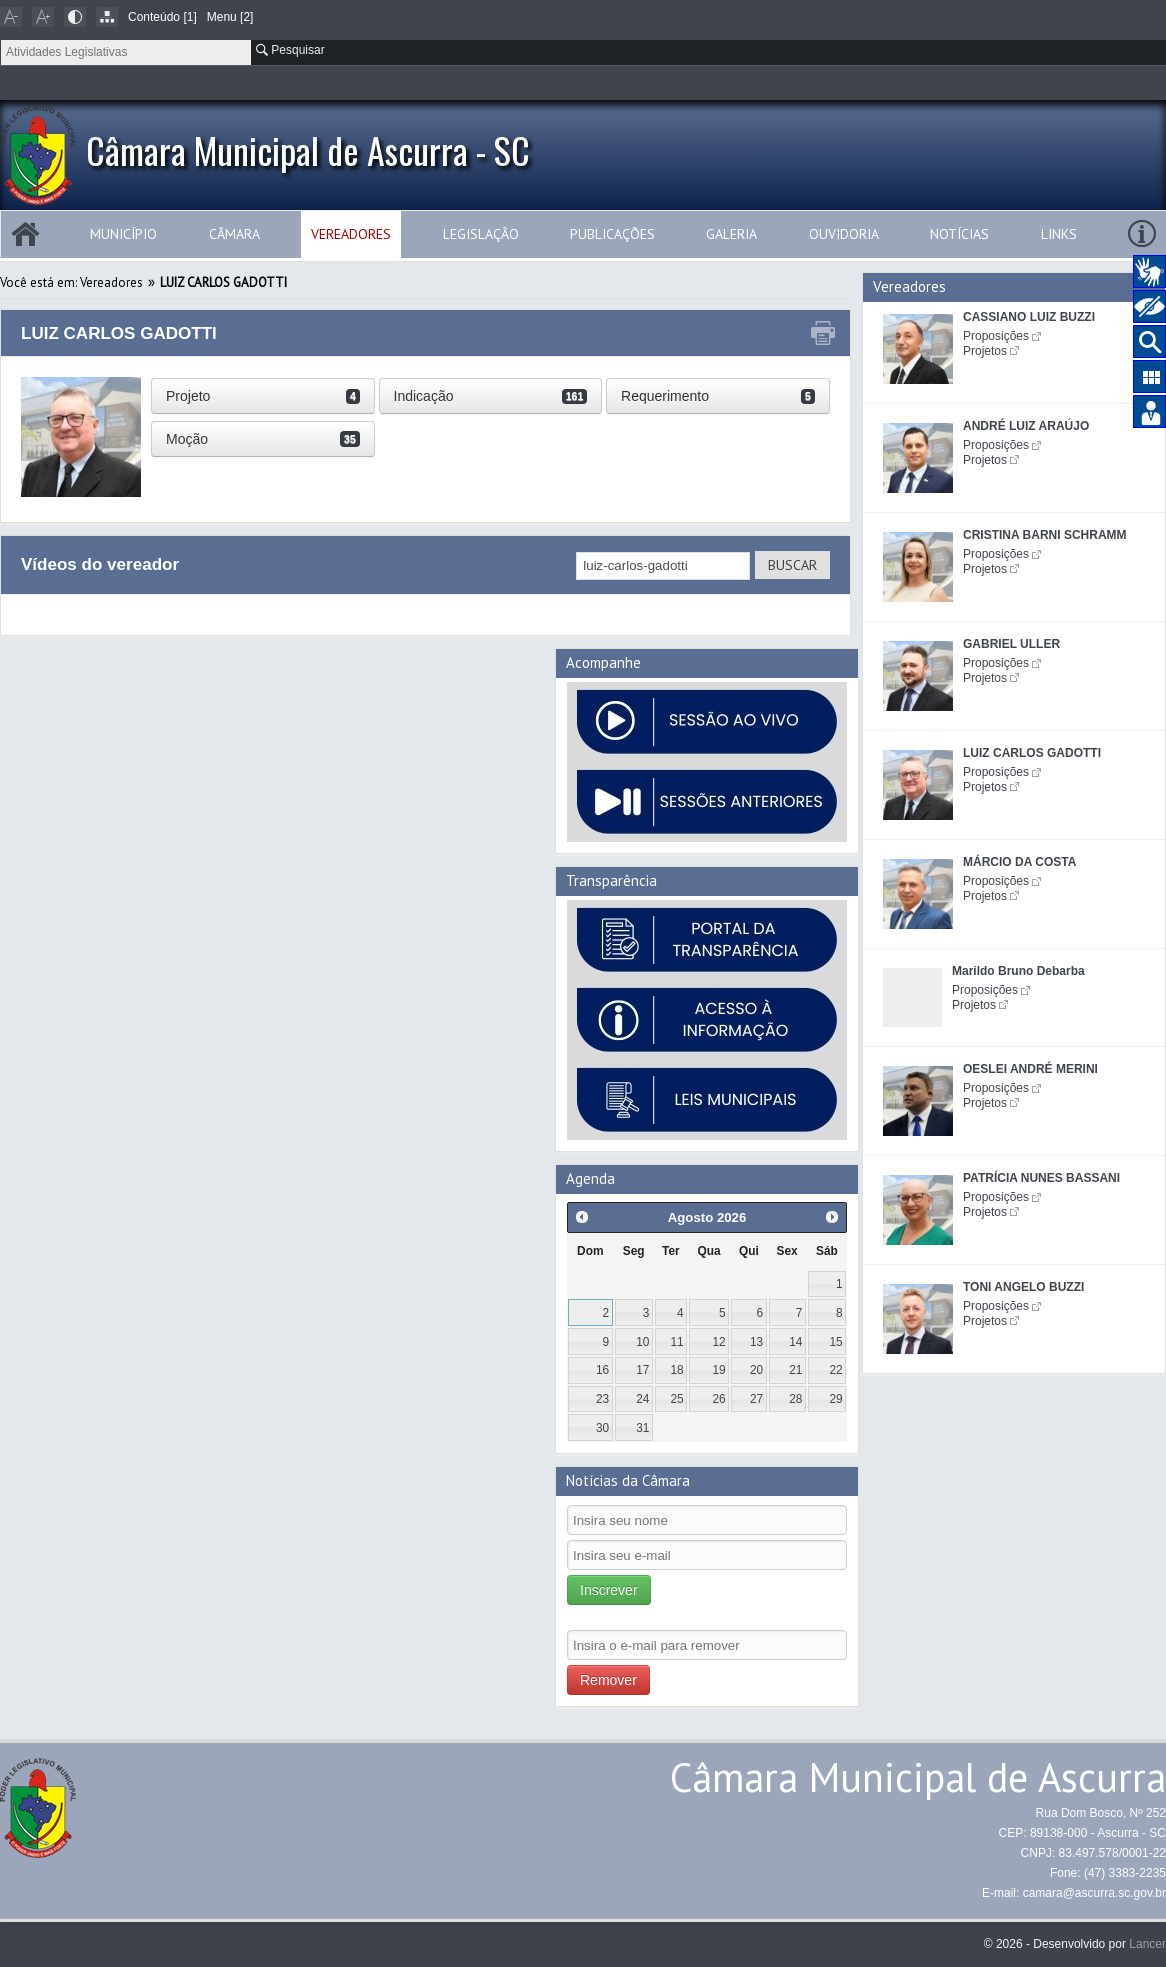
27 (756, 1399)
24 (642, 1399)
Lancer (1147, 1944)
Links (1059, 234)
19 (719, 1370)
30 (602, 1428)
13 (756, 1342)
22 (835, 1370)
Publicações (612, 234)
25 (676, 1399)
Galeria (731, 234)
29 (835, 1399)
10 (642, 1342)
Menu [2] (230, 17)
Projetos (985, 351)
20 (756, 1370)
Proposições (996, 336)
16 (602, 1370)
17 (642, 1370)
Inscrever (609, 1590)
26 (719, 1399)
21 (795, 1370)
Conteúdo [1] (162, 17)
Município (123, 234)
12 (719, 1342)
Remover (608, 1680)
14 (795, 1342)
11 (676, 1342)
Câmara (234, 234)
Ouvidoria (844, 234)
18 (676, 1370)
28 (795, 1399)
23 (602, 1399)
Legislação (481, 234)
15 (835, 1342)
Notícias (959, 234)
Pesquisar (290, 50)
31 (642, 1428)
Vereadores (351, 234)
